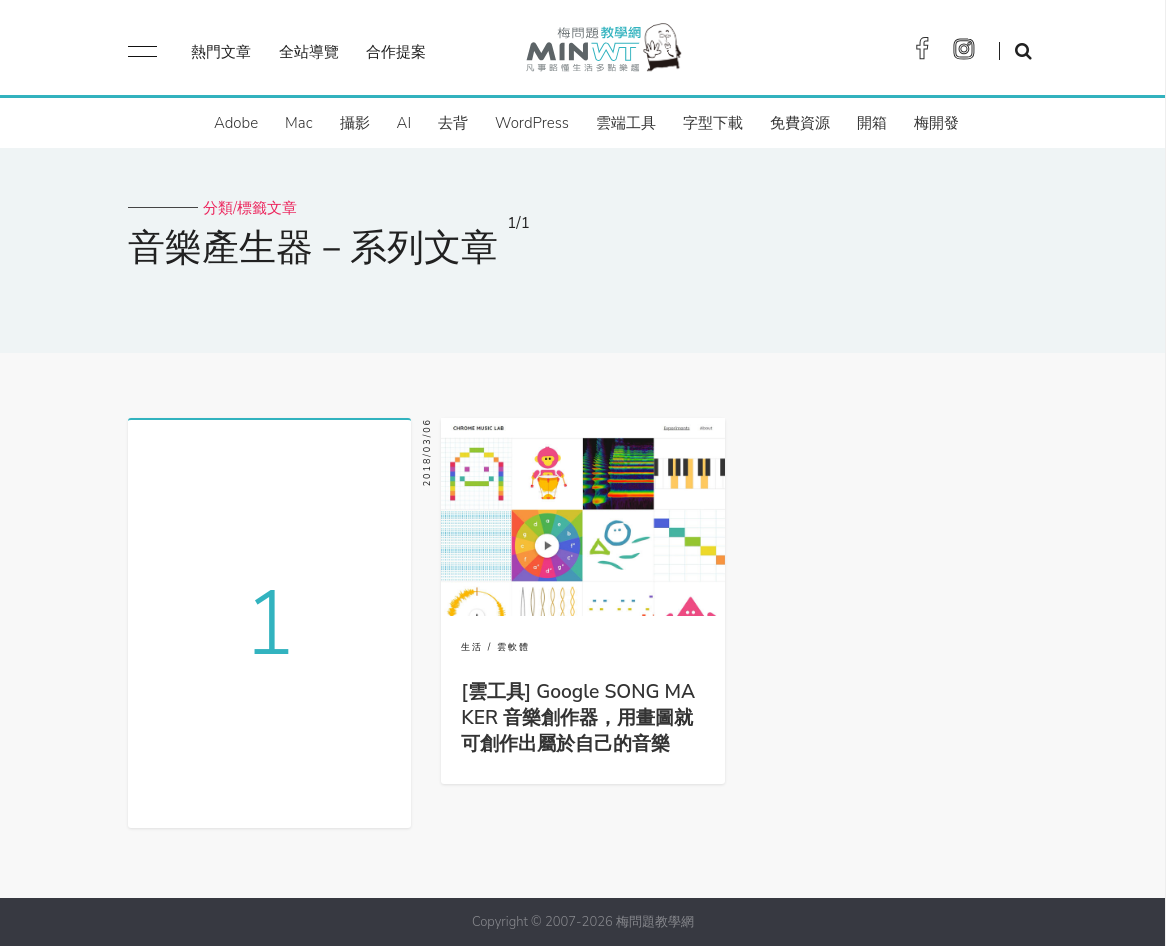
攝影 (355, 123)
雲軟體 (513, 647)
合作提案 (396, 52)
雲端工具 (626, 123)
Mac (298, 123)
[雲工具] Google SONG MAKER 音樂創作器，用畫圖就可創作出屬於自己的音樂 (578, 718)
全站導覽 (309, 52)
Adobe (236, 123)
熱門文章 (221, 52)
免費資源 (800, 123)
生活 (472, 647)
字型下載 (713, 123)
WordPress (532, 123)
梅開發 (936, 123)
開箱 (872, 123)
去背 (453, 123)
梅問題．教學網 (602, 52)
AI (404, 123)
